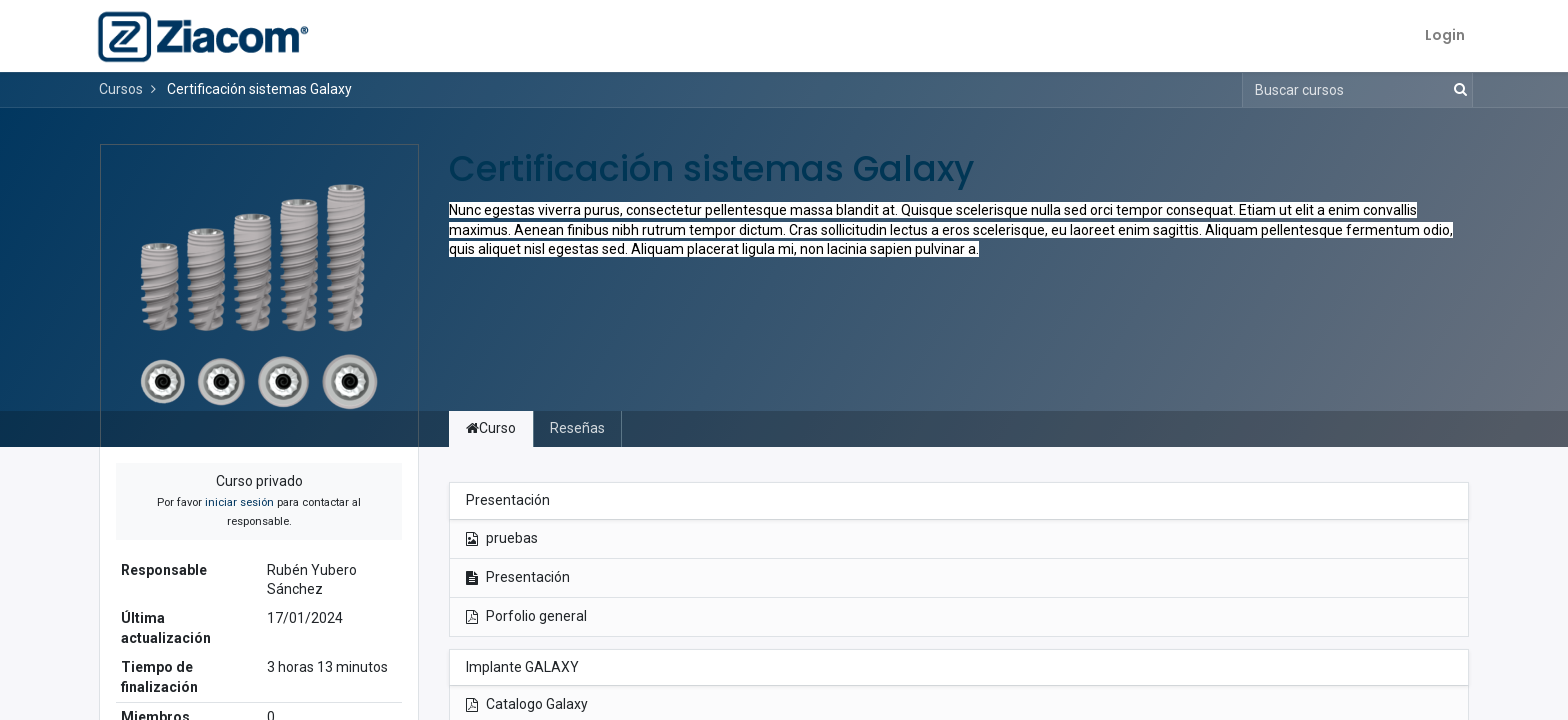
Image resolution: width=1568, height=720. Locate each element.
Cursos (121, 89)
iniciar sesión (239, 502)
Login (1441, 35)
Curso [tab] (491, 428)
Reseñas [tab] (577, 428)
